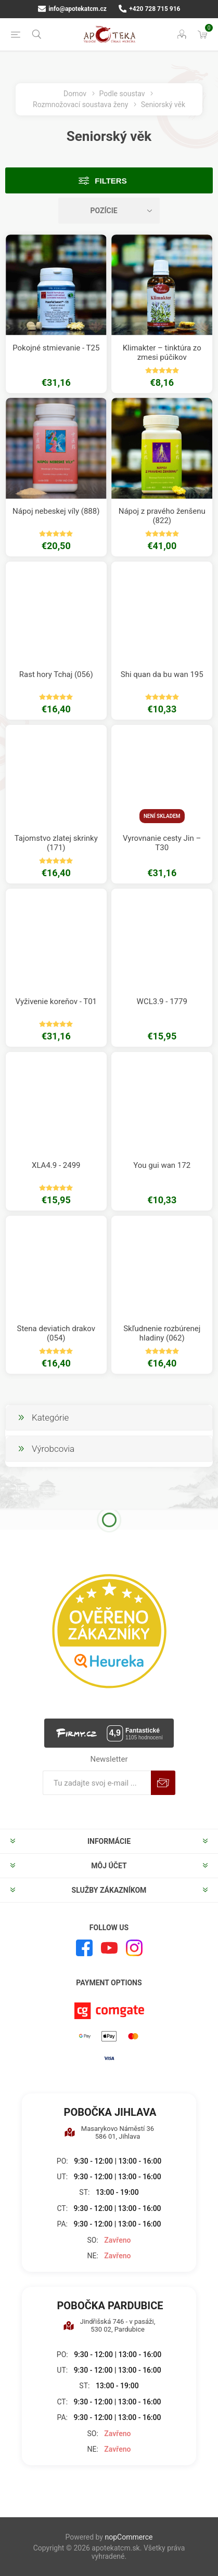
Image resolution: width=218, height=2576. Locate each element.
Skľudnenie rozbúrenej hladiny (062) (161, 1333)
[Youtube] (109, 1948)
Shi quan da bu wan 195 (162, 674)
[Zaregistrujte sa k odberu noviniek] (97, 1783)
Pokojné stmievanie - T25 (55, 348)
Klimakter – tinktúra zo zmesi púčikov (162, 352)
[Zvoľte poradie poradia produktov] (109, 211)
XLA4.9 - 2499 (56, 1165)
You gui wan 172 (161, 1165)
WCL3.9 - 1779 (162, 1001)
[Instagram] (134, 1948)
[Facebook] (84, 1948)
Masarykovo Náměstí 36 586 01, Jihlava (109, 2132)
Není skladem (162, 816)
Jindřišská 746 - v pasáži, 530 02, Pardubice (109, 2325)
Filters (110, 180)
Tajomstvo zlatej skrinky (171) (56, 843)
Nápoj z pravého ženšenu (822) (162, 515)
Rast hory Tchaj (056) (56, 674)
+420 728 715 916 (150, 9)
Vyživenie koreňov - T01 (56, 1001)
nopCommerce (128, 2537)
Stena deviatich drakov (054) (56, 1333)
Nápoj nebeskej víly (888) (55, 511)
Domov (74, 93)
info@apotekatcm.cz (72, 9)
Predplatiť (163, 1783)
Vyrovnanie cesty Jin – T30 (162, 843)
